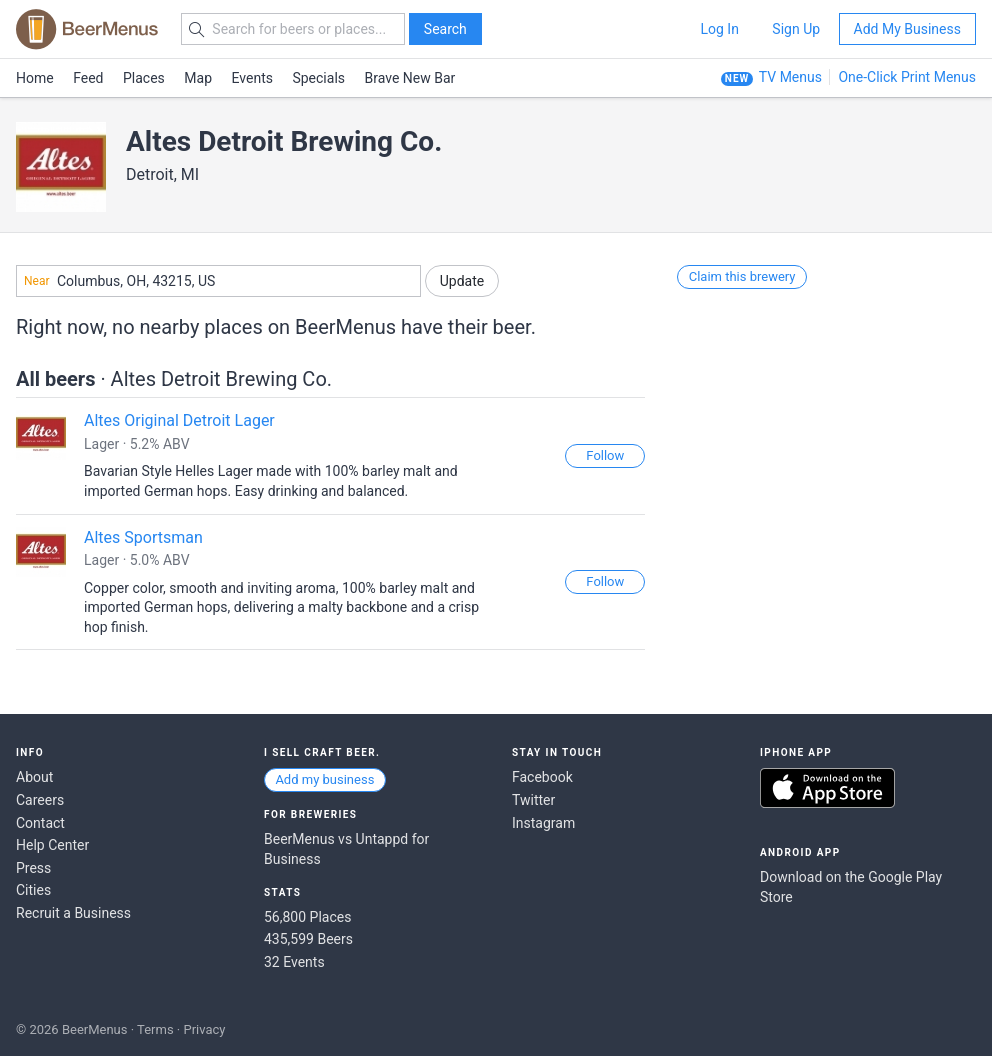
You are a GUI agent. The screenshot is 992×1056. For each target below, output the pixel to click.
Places (144, 78)
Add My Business (907, 29)
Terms (155, 1029)
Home (35, 78)
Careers (40, 800)
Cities (33, 890)
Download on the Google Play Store (851, 887)
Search (445, 29)
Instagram (543, 823)
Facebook (542, 777)
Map (198, 78)
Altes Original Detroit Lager (179, 420)
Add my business (324, 779)
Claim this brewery (742, 276)
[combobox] (218, 281)
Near (37, 281)
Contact (40, 823)
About (34, 777)
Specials (318, 78)
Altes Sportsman (143, 537)
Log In (719, 29)
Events (252, 78)
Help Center (52, 845)
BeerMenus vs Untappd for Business (346, 849)
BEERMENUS (87, 29)
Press (33, 868)
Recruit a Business (73, 913)
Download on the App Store (827, 788)
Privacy (204, 1029)
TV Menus (790, 77)
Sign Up (796, 29)
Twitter (533, 800)
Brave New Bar (410, 78)
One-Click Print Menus (907, 77)
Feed (88, 78)
